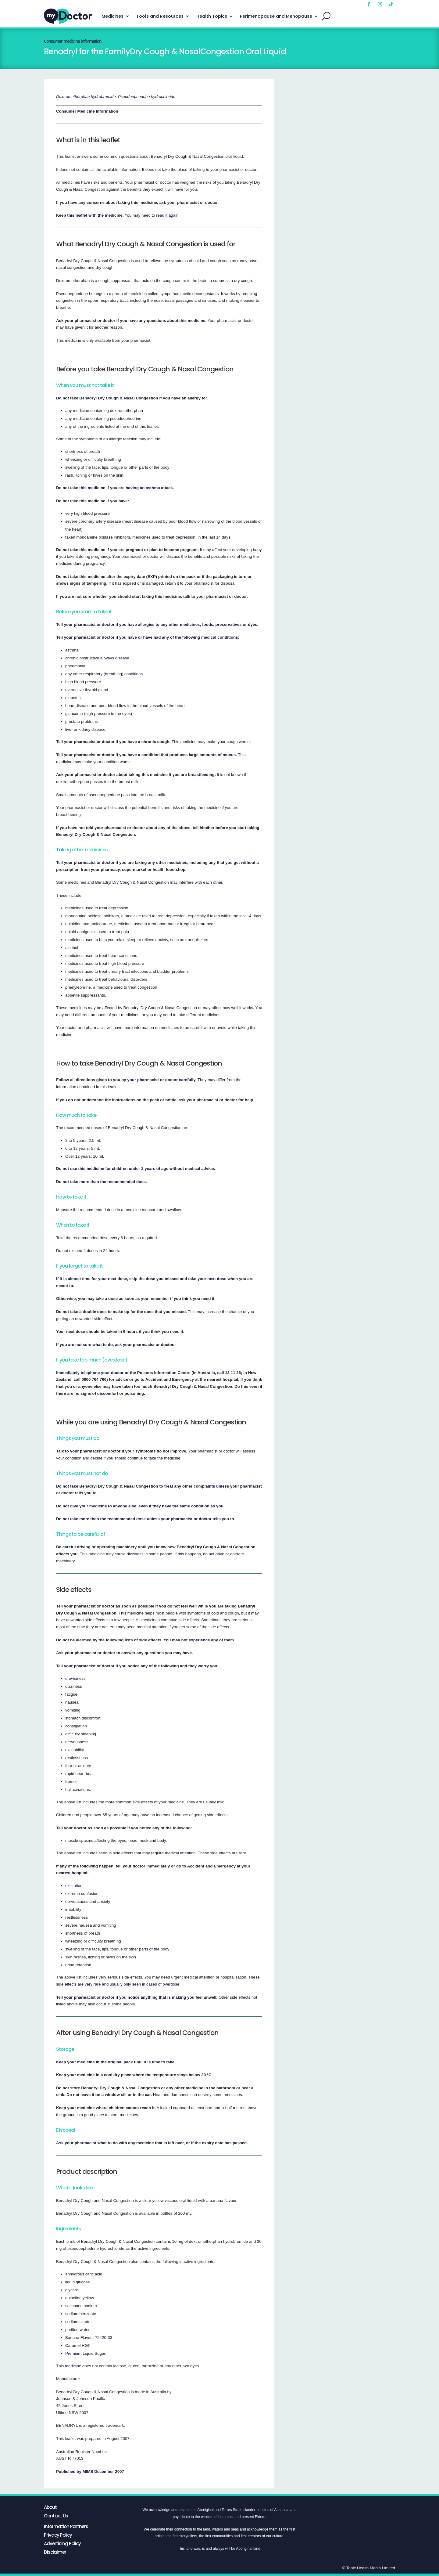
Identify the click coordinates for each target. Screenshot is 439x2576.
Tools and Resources (160, 16)
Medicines (112, 16)
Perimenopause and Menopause (276, 16)
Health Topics (211, 16)
